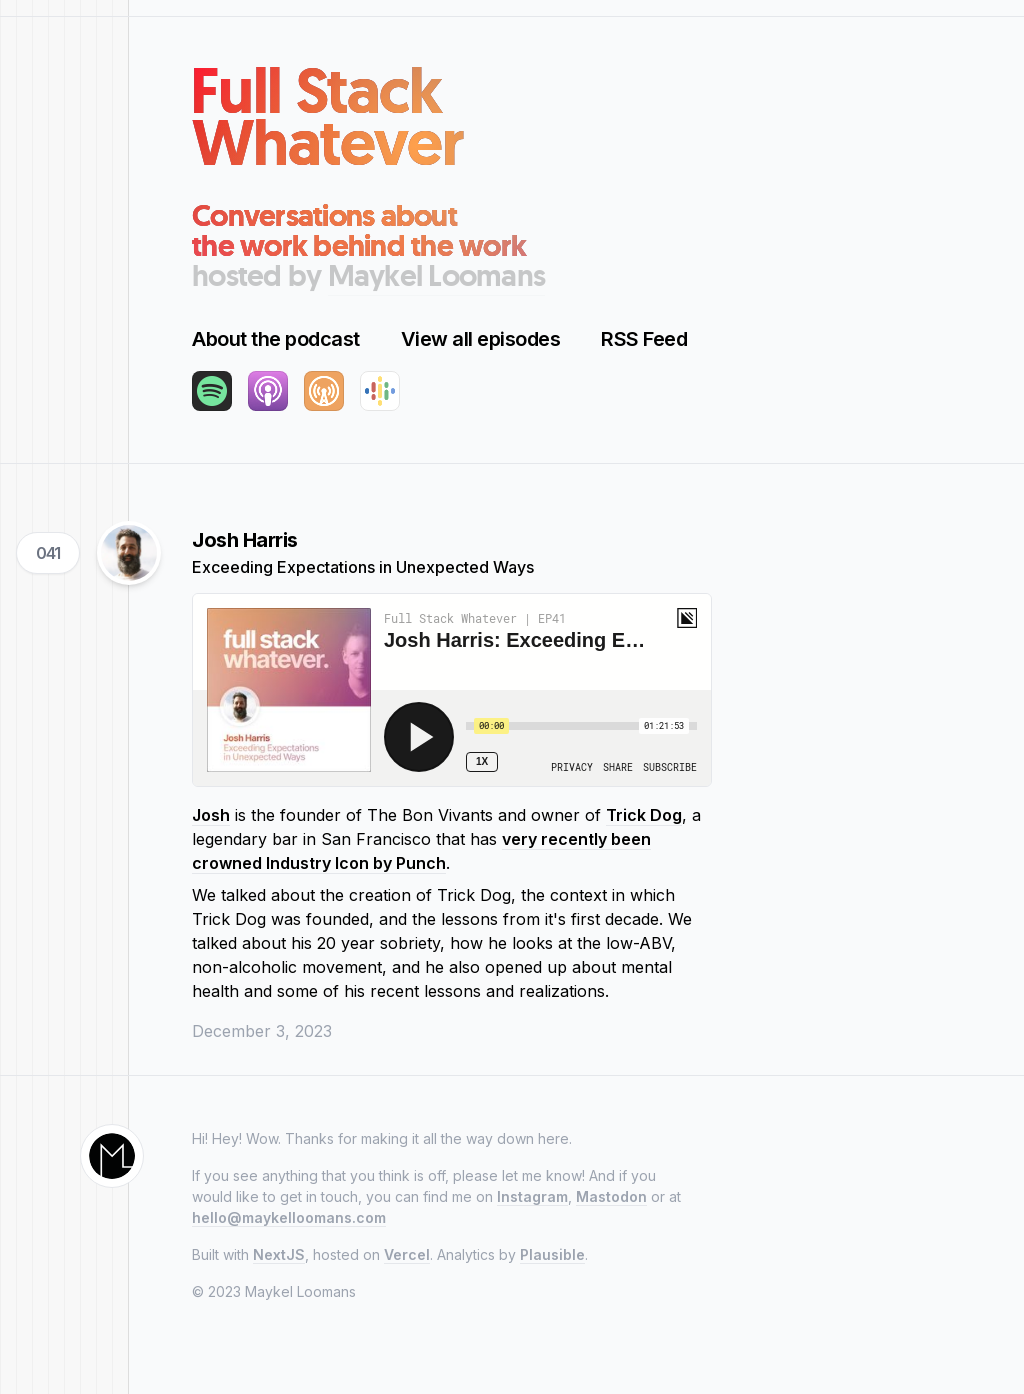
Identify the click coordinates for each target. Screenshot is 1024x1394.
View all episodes (481, 339)
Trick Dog (644, 815)
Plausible (552, 1254)
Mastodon (611, 1196)
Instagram (532, 1196)
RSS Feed (644, 339)
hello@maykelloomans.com (289, 1217)
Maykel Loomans (437, 275)
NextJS (279, 1254)
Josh (211, 815)
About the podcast (276, 339)
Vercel (407, 1254)
